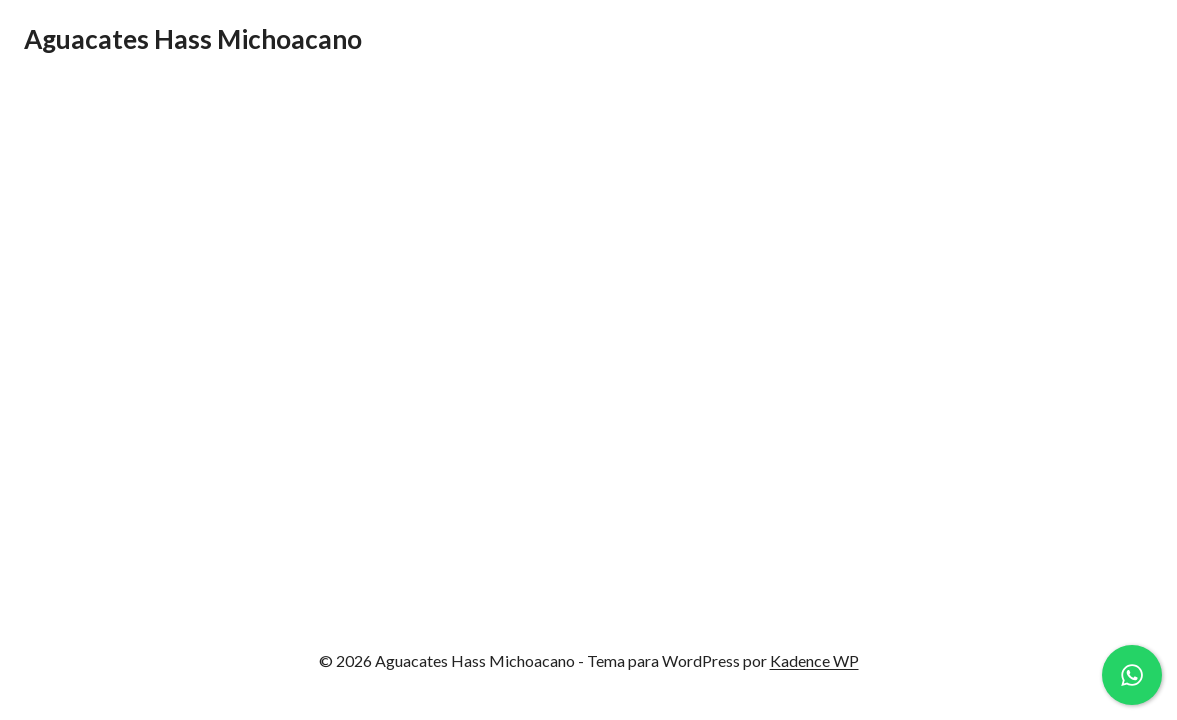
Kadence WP (814, 660)
